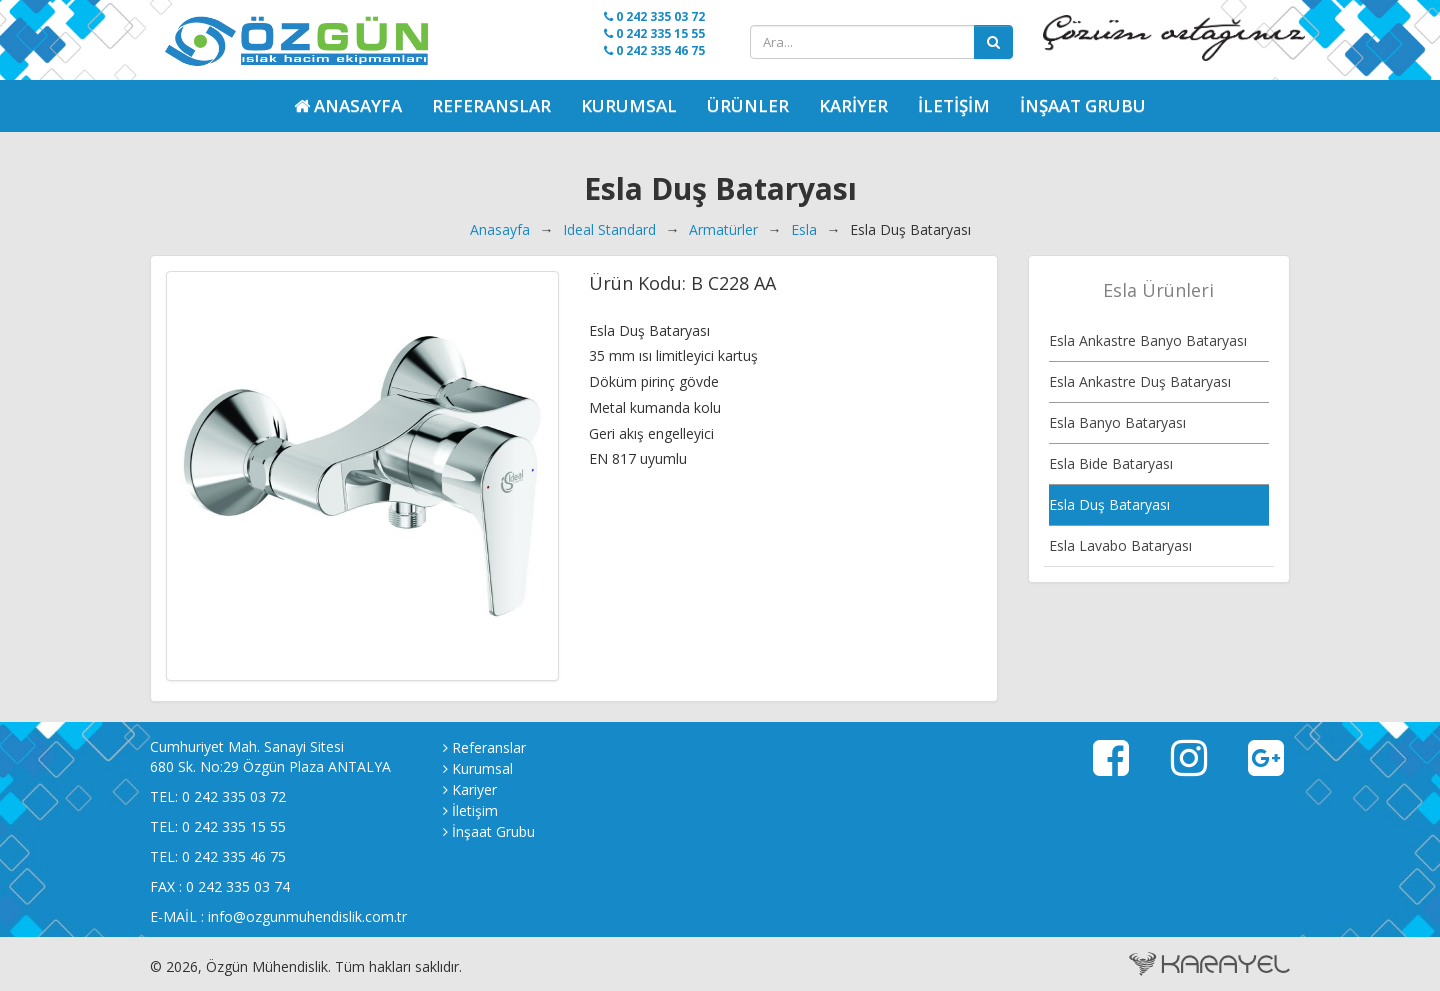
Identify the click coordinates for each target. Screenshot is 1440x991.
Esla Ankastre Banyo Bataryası (1148, 340)
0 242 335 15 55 (654, 33)
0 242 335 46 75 (654, 50)
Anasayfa (500, 229)
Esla (804, 229)
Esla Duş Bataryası (1109, 504)
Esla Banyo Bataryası (1117, 422)
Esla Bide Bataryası (1111, 463)
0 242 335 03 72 (654, 16)
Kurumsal (629, 105)
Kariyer (853, 105)
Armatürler (723, 229)
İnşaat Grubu (1083, 105)
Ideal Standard (609, 229)
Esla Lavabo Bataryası (1120, 545)
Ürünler (748, 105)
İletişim (954, 105)
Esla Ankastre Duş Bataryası (1140, 381)
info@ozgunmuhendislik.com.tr (307, 916)
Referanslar (491, 105)
